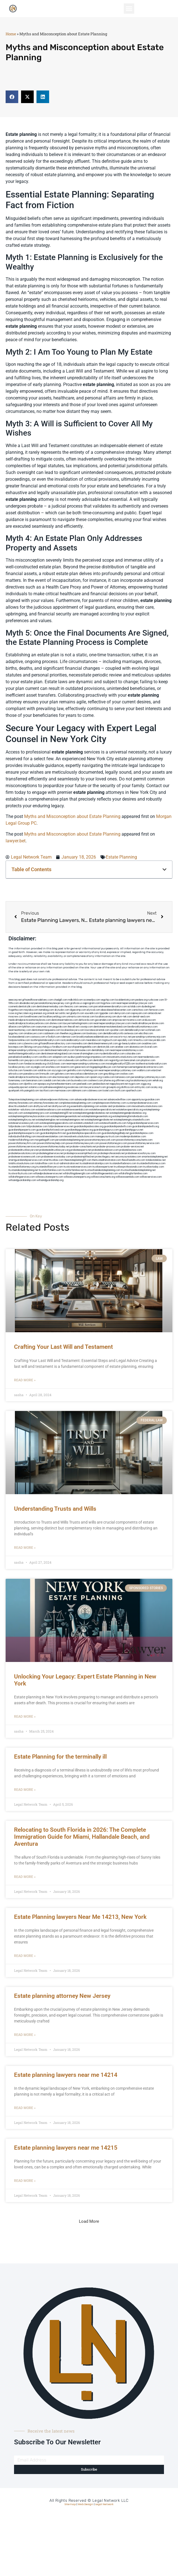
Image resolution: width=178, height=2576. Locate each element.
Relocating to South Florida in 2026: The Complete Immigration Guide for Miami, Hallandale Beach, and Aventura (82, 1836)
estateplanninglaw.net (48, 1119)
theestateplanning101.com (78, 1160)
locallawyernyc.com (51, 1060)
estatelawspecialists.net (102, 1109)
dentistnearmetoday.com (50, 1006)
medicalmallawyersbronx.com (147, 1023)
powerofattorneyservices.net (24, 1146)
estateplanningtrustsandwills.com (132, 1119)
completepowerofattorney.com (109, 1103)
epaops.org (44, 1083)
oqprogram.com (91, 1003)
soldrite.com (44, 1070)
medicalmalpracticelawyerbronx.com (28, 1023)
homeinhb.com (16, 1060)
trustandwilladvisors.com (122, 1163)
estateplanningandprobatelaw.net (91, 1113)
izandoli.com (50, 1080)
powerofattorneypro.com (113, 1143)
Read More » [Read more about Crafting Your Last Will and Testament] (25, 1380)
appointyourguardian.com (146, 1099)
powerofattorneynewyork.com (82, 1143)
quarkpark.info (16, 1090)
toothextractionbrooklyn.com (151, 1063)
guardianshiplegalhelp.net (115, 1133)
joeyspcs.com (32, 1060)
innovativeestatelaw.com (49, 1136)
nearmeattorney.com (19, 1030)
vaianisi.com (15, 1043)
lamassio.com (122, 1077)
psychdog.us (45, 1046)
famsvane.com (83, 1050)
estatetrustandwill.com (86, 1123)
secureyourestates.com (128, 1156)
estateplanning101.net (61, 1113)
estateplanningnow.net (72, 1119)
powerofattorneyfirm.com (22, 1143)
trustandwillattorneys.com (151, 1163)
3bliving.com (30, 1046)
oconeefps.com (91, 999)
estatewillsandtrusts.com (113, 1123)
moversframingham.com (86, 1053)
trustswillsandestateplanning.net (138, 1170)
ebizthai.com (146, 1033)
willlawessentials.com (127, 1176)
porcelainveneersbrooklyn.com (110, 1006)
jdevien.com (79, 1033)
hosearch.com (16, 1063)
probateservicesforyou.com (140, 1153)
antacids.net (154, 1013)
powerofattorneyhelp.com (51, 1143)
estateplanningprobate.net (99, 1119)
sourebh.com (92, 1013)
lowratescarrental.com (97, 1030)
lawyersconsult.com (95, 1087)
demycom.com (122, 1013)
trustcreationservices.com (77, 1166)
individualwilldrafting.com (22, 1136)
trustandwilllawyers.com (49, 1166)
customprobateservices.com (142, 1103)
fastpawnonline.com (19, 1040)
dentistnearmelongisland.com (56, 1053)
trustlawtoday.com (153, 1166)
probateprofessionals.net (111, 1153)
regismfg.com (116, 1060)
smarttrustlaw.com (53, 1160)
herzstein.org (26, 1013)
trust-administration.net (66, 1163)
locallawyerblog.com (54, 1016)
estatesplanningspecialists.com (56, 1123)
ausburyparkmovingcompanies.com (87, 1057)
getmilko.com (74, 1070)
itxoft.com (120, 1090)
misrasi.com (88, 1016)
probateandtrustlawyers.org (54, 1150)
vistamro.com (35, 1087)
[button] (129, 8)
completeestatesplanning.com (75, 1103)
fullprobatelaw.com (37, 1126)
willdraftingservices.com (21, 1176)
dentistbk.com (100, 1060)
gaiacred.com (82, 1067)
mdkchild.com (75, 999)
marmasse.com (62, 1090)
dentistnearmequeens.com (46, 1030)
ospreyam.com (139, 1013)
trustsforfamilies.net (73, 1170)
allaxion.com (15, 1026)
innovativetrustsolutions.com (122, 1057)
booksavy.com (94, 1033)
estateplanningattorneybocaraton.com (29, 1116)
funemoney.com (17, 1080)
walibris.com (144, 1070)
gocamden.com (103, 1020)
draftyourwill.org (61, 1106)
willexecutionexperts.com (49, 1176)
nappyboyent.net (119, 1083)
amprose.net (119, 1020)
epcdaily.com (125, 1040)
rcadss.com (108, 1077)
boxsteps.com (16, 1046)
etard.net (156, 1070)
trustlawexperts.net (102, 1166)
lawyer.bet (16, 840)
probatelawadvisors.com (105, 1150)
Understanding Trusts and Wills (55, 1508)
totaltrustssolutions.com (21, 1163)
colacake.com (133, 1053)
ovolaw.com (126, 1073)
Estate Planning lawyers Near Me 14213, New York (80, 1917)
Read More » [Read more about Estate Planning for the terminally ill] (25, 1790)
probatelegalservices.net (49, 1153)
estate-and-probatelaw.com (115, 1106)
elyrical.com (93, 1010)
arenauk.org (39, 1013)
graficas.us (76, 1003)
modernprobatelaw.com (133, 1136)
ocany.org (156, 1087)
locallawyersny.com (19, 1067)
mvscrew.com (16, 1016)
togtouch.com (109, 1040)
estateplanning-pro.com (36, 1113)
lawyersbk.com (157, 1040)
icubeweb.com (71, 1060)
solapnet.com (60, 1057)
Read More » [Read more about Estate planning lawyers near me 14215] (25, 2181)
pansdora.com (31, 1073)
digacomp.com (78, 1010)
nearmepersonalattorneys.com (126, 1050)
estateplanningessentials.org (96, 1116)
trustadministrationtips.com (94, 1163)
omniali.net (52, 1013)
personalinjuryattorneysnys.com (148, 1077)
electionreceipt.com (63, 1077)
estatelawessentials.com (75, 1109)
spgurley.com (15, 1033)
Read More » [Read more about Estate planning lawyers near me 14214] (25, 2108)
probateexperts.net (80, 1150)
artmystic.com (142, 1087)
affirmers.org (123, 1080)
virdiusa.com (149, 1020)
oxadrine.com (149, 1043)
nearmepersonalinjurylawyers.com (112, 1023)
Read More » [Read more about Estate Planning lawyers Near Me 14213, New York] (25, 1956)
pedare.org (141, 999)
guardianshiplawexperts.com (24, 1133)
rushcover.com (156, 999)
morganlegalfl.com (45, 1139)
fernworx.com (156, 1010)
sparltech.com (134, 1090)
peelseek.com (85, 1083)
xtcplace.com (15, 1083)
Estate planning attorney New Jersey (62, 1996)
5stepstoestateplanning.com (23, 1099)
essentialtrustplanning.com (85, 1106)
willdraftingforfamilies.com (132, 1173)
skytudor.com (61, 1010)
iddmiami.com (79, 1090)
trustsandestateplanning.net (23, 1170)
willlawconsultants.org (103, 1176)
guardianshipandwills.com (118, 1126)
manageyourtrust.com (107, 1136)
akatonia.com (136, 1046)
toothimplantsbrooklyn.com (45, 1040)
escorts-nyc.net (122, 1036)
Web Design (85, 2504)
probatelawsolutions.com (22, 1153)
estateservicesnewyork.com (23, 1123)
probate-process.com (108, 1146)
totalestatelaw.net (156, 1160)
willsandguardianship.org (50, 1180)
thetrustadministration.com (106, 1160)
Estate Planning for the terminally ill (60, 1756)
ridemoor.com (68, 1036)
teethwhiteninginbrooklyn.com (24, 1053)
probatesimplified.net (82, 1156)
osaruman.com (44, 1026)
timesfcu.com (140, 1040)
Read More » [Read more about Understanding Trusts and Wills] (25, 1548)
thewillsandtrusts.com (133, 1160)
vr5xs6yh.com (53, 1036)
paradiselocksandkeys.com (23, 1057)
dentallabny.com (100, 1050)
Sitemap (70, 2504)
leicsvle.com (64, 1080)
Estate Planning (121, 857)
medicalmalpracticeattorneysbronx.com (30, 1077)
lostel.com (108, 1090)
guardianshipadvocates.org (88, 1126)
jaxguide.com (60, 1026)
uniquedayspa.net (18, 1087)
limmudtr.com (47, 1073)
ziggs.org (146, 1083)
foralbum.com (59, 1046)
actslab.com (134, 1006)
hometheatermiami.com (63, 1083)
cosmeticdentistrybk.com (22, 1006)
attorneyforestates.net (46, 1103)
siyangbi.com (38, 1067)
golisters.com (62, 1073)
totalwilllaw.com (44, 1163)
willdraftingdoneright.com (76, 1173)
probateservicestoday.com (56, 1156)
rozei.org (13, 1013)
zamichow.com (140, 1010)
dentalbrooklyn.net (135, 1030)
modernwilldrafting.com (21, 1139)
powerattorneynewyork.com (100, 1139)
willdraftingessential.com (104, 1173)
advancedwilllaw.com (119, 1099)
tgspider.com (106, 1013)
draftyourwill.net (42, 1106)
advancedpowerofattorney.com (57, 1099)
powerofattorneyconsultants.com (134, 1139)
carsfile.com (45, 1057)
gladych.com (77, 1013)
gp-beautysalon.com (129, 1043)
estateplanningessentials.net (66, 1116)
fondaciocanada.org (35, 1063)
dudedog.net (148, 1006)
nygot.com (134, 1083)
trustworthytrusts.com (20, 1173)
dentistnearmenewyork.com (103, 1043)
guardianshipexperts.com (22, 1129)
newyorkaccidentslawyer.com (86, 1073)
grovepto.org (113, 1087)
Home (11, 33)
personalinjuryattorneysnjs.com (149, 1036)
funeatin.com (30, 1070)
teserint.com (67, 1067)
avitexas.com (131, 1033)
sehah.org (157, 1080)
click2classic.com (56, 1063)
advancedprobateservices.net (91, 1099)
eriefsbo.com (53, 1067)
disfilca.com (127, 1087)
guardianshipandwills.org (145, 1126)
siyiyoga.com (59, 1070)
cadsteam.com (51, 1033)
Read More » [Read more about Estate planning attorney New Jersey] (25, 2035)
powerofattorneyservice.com (143, 1143)
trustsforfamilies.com (50, 1170)
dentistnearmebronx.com (64, 1020)
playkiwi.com (148, 1060)
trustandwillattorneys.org (22, 1166)
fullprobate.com (17, 1126)
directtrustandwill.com (20, 1106)
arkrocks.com (15, 1073)
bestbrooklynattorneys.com (143, 1026)
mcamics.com (134, 1020)
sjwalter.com (117, 1030)
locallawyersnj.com (105, 1016)
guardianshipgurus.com (106, 1129)
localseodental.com (19, 1036)
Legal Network (104, 2504)
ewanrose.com (75, 1087)
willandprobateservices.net (47, 1173)
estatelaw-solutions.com (21, 1109)
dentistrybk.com (106, 1046)
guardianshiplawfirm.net (53, 1133)
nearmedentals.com (148, 1057)
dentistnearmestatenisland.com (110, 1026)
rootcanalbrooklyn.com (72, 1040)
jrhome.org (109, 1080)
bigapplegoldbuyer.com (103, 1067)
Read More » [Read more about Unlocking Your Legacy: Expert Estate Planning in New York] (25, 1717)
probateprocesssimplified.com (80, 1153)
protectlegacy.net (105, 1156)
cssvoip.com (86, 1026)
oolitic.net (64, 1013)
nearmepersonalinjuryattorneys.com (85, 1063)
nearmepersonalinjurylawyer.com (135, 1003)
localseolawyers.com (72, 1030)
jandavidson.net (101, 1083)
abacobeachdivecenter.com (116, 1010)
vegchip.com (108, 999)
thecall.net (73, 1026)
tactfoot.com (47, 1090)
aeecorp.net (15, 999)
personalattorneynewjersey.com (52, 1003)
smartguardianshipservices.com (25, 1160)
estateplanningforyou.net (21, 1119)
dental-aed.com (141, 1016)
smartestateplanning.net (155, 1156)
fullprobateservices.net (60, 1126)
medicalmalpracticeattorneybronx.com (29, 1020)
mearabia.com (94, 1040)
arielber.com (122, 1046)
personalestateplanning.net (69, 1139)
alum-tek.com (124, 1016)
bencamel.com (132, 1060)
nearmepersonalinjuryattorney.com (117, 1070)
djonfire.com (30, 1083)
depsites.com (82, 1077)
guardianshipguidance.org (79, 1129)
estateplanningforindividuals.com (130, 1116)
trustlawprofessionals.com (128, 1166)
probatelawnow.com (130, 1150)
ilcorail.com (151, 1046)
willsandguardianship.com (22, 1180)
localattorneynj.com (141, 1080)
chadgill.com (60, 999)
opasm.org (96, 1077)
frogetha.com (15, 1010)
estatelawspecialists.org (129, 1109)
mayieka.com (31, 1010)
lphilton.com (28, 1026)
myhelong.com (90, 1070)
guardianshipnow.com (141, 1133)
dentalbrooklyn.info (113, 1033)
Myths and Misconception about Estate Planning (72, 816)
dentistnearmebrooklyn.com (60, 1050)
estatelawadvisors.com (48, 1109)
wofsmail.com (152, 1030)
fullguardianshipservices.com (143, 1123)
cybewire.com (30, 1043)
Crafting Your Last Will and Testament (63, 1346)
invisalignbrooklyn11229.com (120, 1063)
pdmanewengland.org (55, 1087)
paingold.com (31, 1090)
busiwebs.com (79, 1080)
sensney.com (86, 1006)
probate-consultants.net (83, 1146)
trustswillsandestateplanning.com (102, 1170)
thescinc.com (71, 1006)
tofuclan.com (15, 1070)
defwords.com (86, 1020)
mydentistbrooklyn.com (112, 1053)
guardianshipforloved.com (50, 1129)
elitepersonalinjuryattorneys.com (26, 1050)
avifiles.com (86, 1060)
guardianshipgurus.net (131, 1129)
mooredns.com (79, 1043)
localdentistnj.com (125, 999)
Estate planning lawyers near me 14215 (65, 2147)
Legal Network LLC (110, 2500)
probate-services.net (132, 1146)
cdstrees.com (94, 1090)
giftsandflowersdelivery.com (37, 999)
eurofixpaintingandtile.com (82, 1046)
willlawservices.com (151, 1176)
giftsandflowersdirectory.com (54, 1043)
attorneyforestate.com (20, 1103)
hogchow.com (108, 1003)
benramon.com (34, 1080)
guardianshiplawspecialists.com (84, 1133)
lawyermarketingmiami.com (78, 1023)
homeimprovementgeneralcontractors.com (140, 1067)
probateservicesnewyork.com (24, 1156)
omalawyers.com (33, 1033)
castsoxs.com (37, 1036)
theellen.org (66, 1033)
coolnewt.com (95, 1080)
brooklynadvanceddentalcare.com (95, 1036)
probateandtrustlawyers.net (23, 1150)
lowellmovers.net (33, 1016)
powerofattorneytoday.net (54, 1146)
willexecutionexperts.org (77, 1176)
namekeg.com (46, 1010)
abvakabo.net (26, 1003)
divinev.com (56, 1023)
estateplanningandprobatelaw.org (128, 1113)
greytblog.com (112, 1073)
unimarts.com (74, 1016)
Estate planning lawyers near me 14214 (65, 2075)
